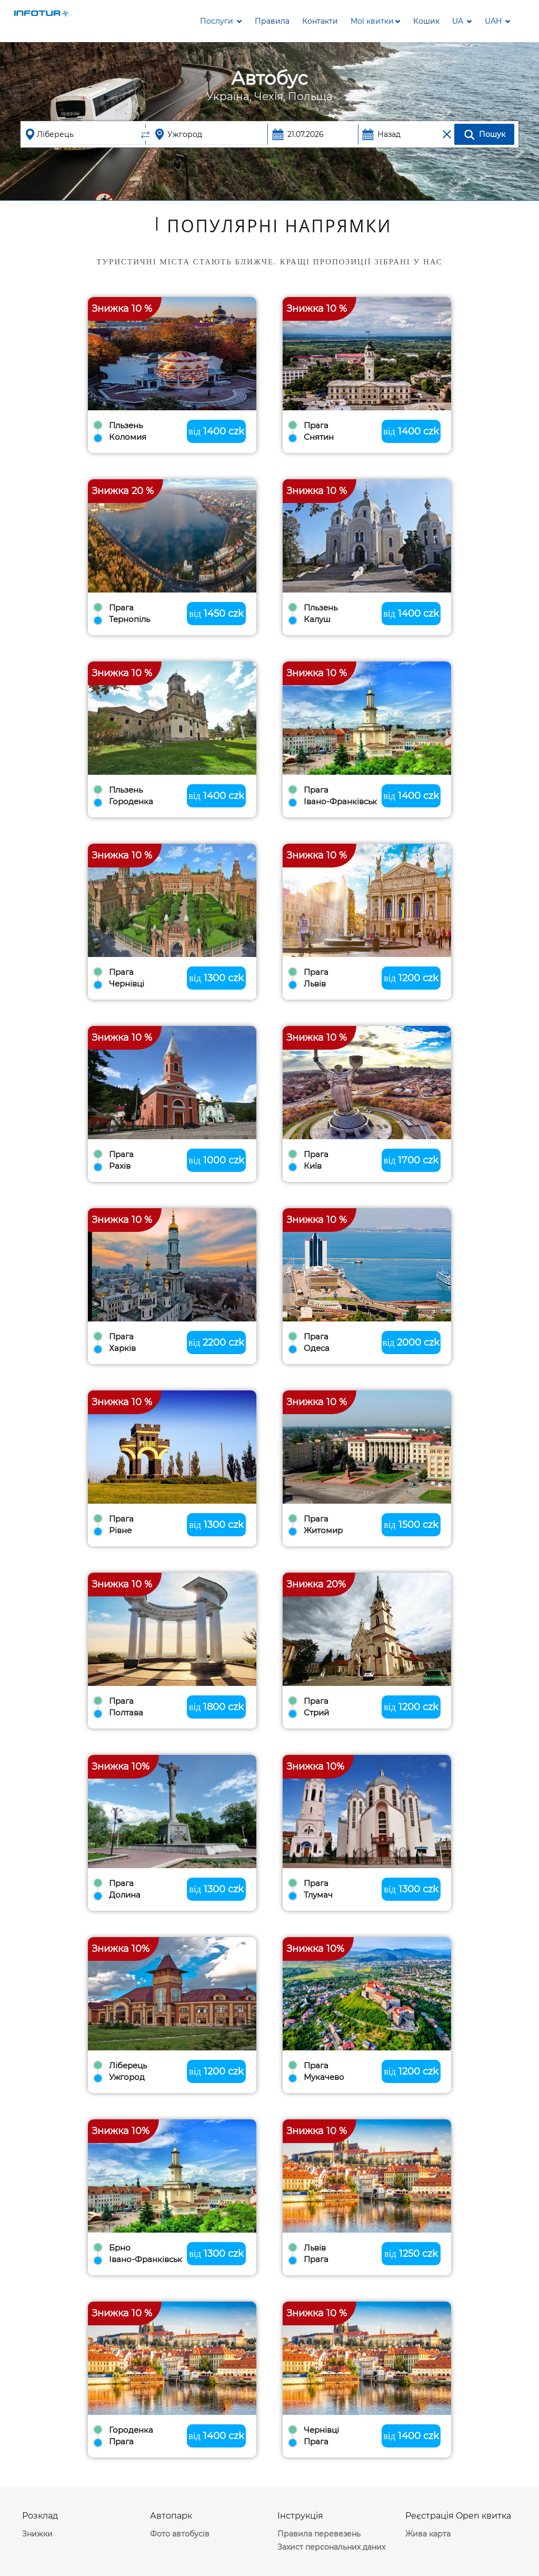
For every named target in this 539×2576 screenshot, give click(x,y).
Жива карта (428, 2534)
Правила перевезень (319, 2534)
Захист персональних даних (331, 2547)
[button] (375, 21)
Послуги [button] (221, 21)
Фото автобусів (179, 2534)
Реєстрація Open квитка (458, 2516)
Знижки (37, 2534)
